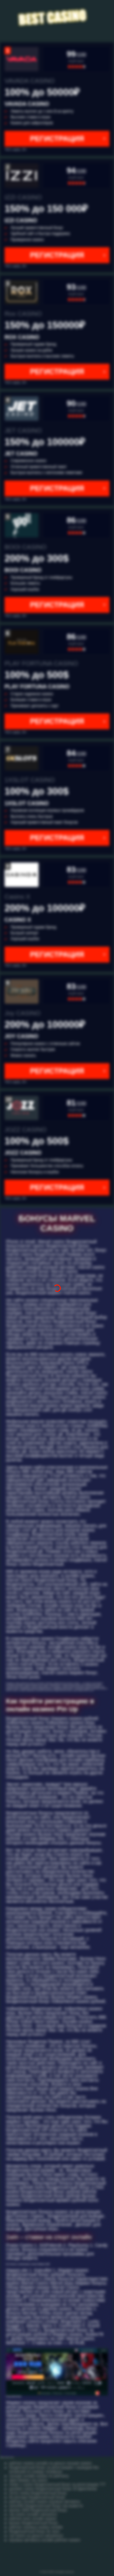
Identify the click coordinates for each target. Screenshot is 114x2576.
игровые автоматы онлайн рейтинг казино (44, 2540)
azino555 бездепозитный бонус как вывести (46, 2506)
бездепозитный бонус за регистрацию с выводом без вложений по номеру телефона (54, 2469)
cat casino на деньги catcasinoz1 (36, 2536)
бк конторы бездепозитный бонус (37, 2497)
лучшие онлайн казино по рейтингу (39, 2476)
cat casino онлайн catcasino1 (33, 2514)
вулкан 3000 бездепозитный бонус (38, 2510)
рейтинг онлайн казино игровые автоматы (44, 2501)
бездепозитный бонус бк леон (34, 2531)
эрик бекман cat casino (28, 2480)
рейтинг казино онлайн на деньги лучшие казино (50, 2463)
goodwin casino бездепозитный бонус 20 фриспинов (53, 2489)
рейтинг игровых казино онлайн (36, 2527)
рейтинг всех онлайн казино (33, 2519)
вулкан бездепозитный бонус (33, 2523)
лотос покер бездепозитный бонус (38, 2493)
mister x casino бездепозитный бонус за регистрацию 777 (57, 2484)
